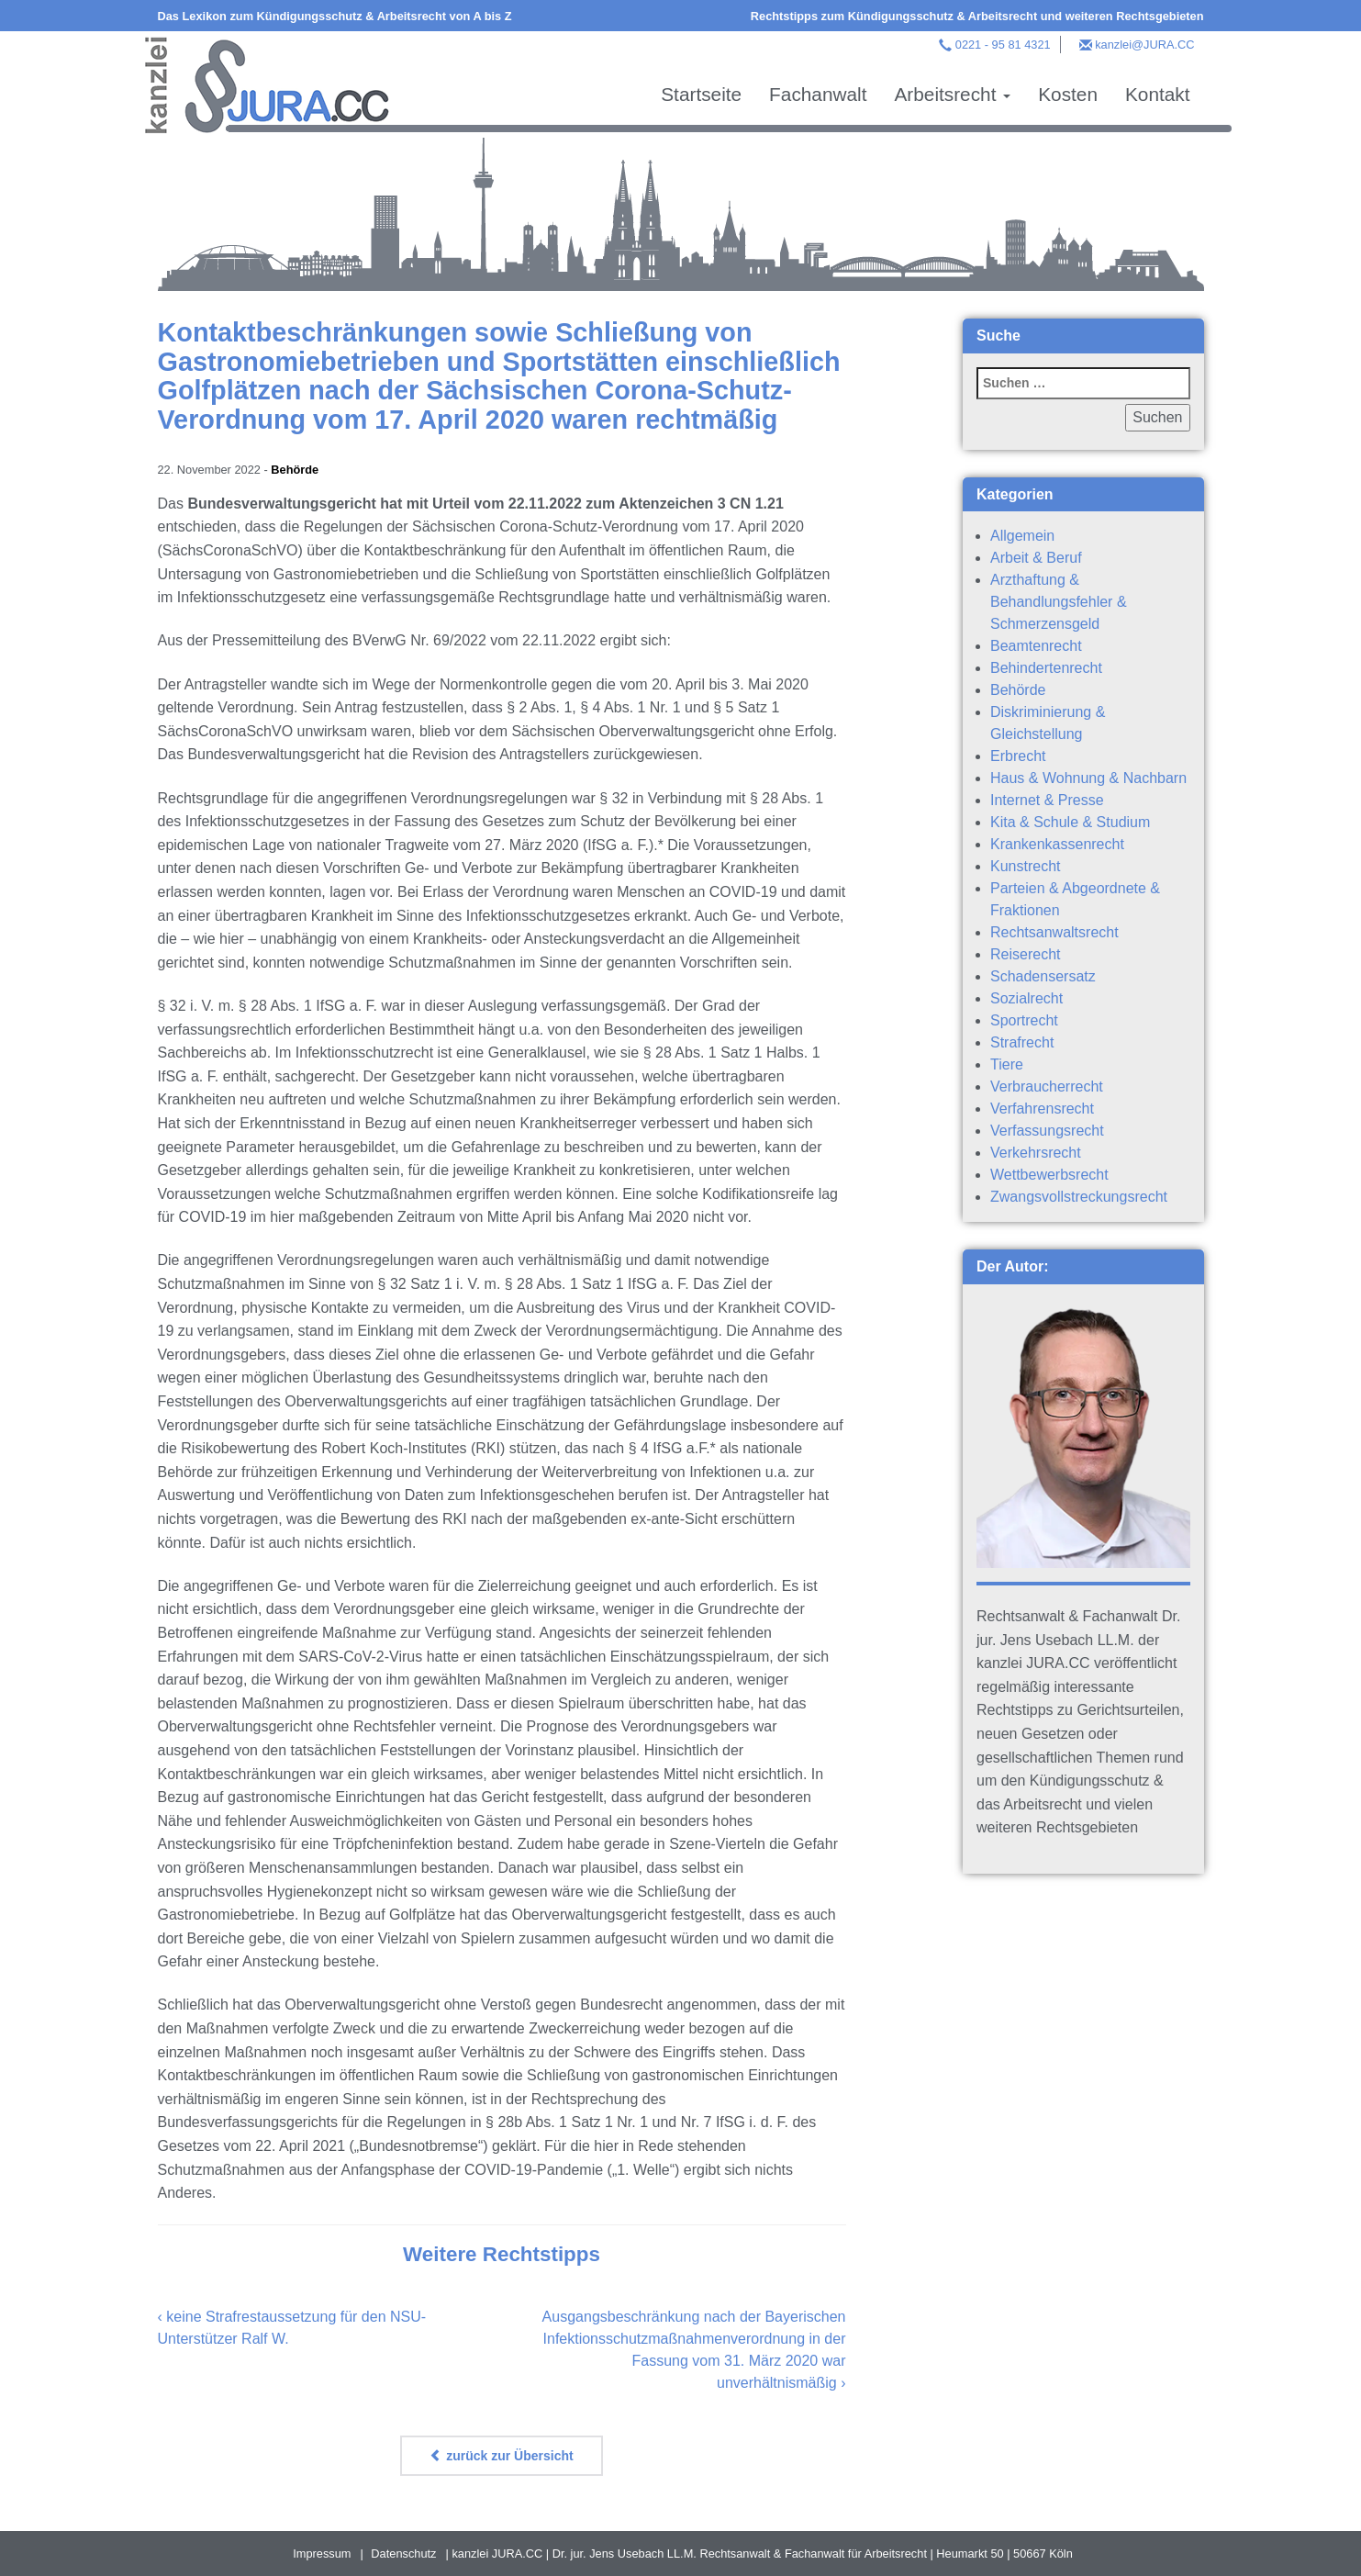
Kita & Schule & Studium (1070, 822)
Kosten (1068, 94)
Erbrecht (1017, 756)
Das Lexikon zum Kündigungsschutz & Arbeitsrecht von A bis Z (335, 16)
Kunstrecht (1025, 866)
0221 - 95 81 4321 (1003, 44)
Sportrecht (1024, 1020)
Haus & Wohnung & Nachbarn (1088, 778)
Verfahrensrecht (1042, 1108)
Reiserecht (1025, 954)
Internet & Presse (1047, 800)
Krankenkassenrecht (1057, 844)
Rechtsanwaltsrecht (1054, 932)
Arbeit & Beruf (1036, 558)
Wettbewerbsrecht (1049, 1174)
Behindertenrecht (1046, 668)
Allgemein (1022, 535)
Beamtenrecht (1036, 646)
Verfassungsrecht (1047, 1130)
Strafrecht (1022, 1042)
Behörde (294, 469)
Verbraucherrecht (1046, 1086)
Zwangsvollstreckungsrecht (1078, 1196)
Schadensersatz (1043, 976)
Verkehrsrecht (1035, 1152)
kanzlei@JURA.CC (1144, 44)
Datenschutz (403, 2553)
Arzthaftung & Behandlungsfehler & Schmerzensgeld (1058, 602)
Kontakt (1157, 94)
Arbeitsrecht (952, 94)
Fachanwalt (817, 94)
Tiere (1006, 1064)
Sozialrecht (1026, 998)
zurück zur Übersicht (501, 2455)
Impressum (322, 2553)
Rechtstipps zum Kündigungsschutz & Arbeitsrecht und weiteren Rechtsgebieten (977, 16)
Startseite (701, 94)
